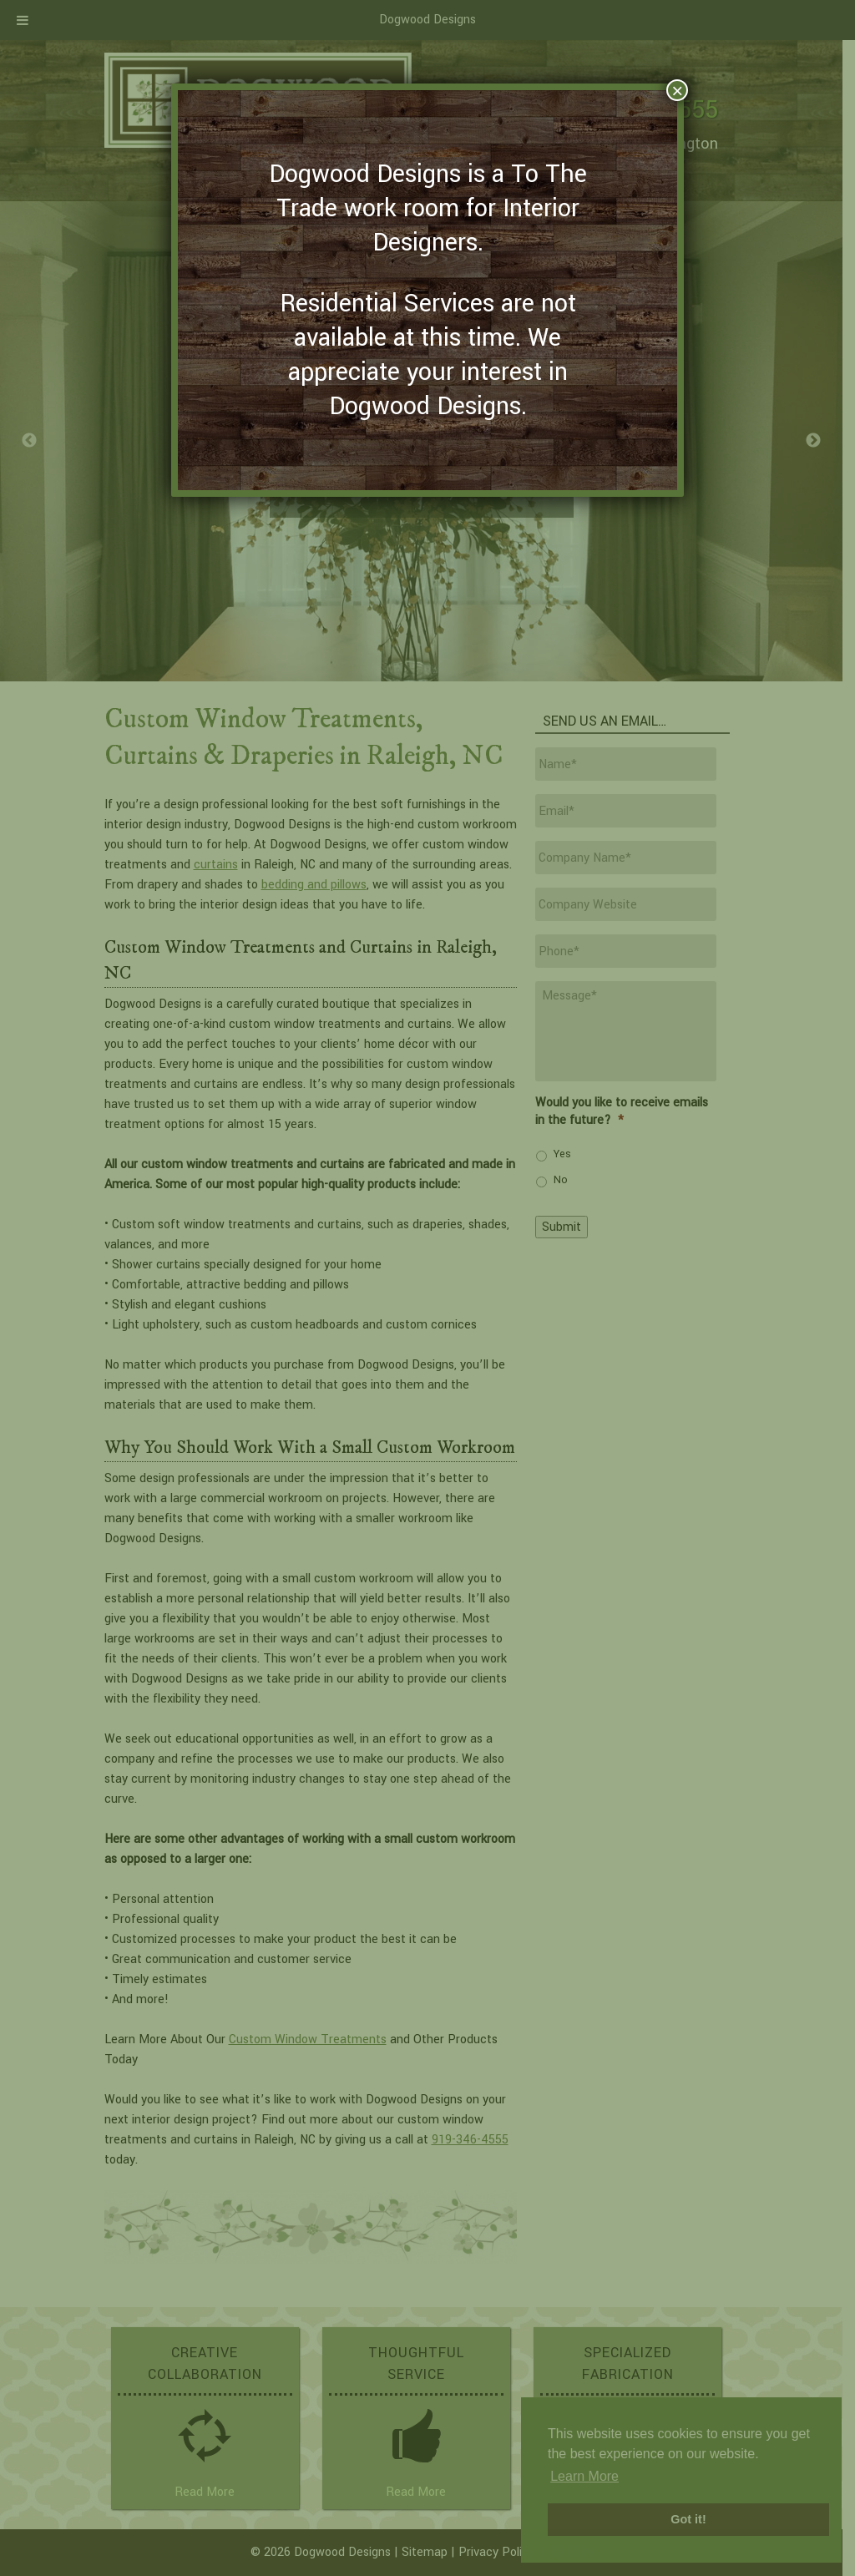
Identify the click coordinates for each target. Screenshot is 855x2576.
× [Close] (677, 90)
